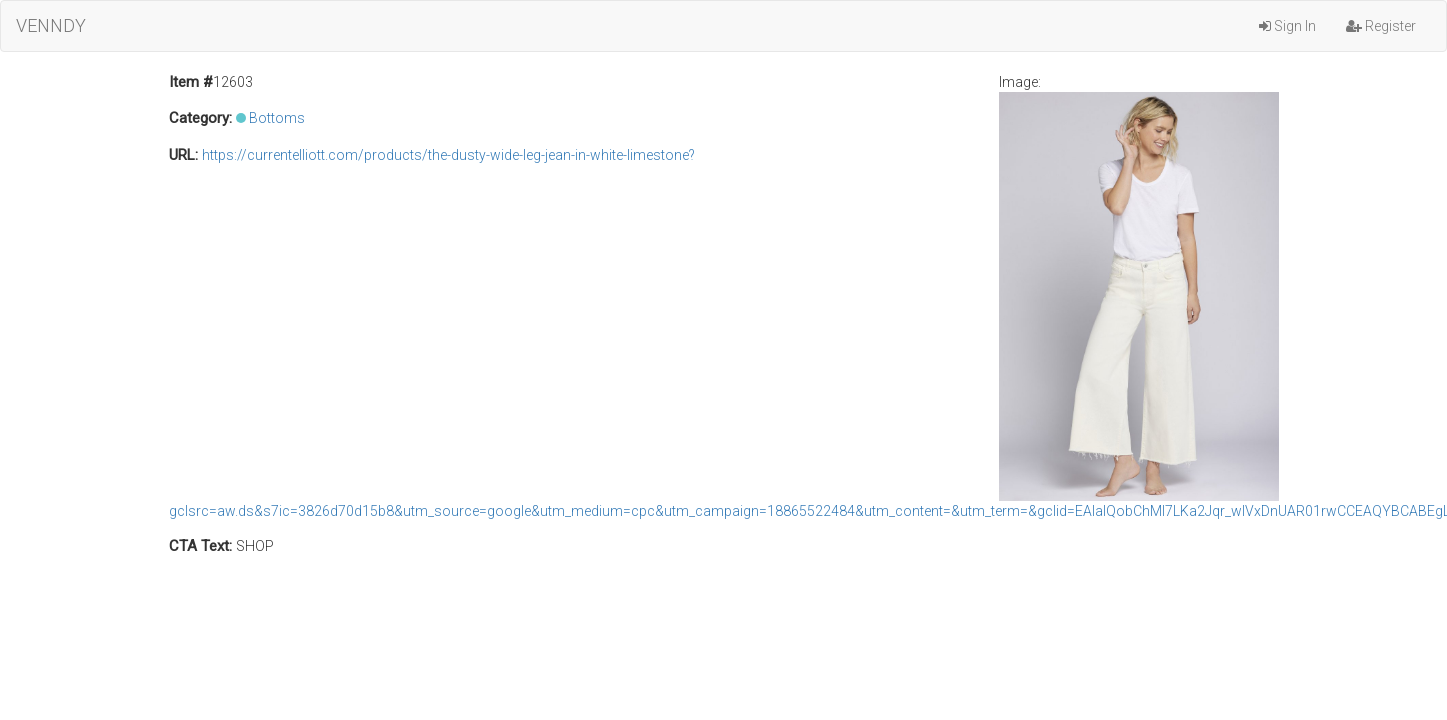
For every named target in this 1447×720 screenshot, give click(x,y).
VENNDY (51, 25)
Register (1381, 26)
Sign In (1287, 26)
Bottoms (277, 118)
